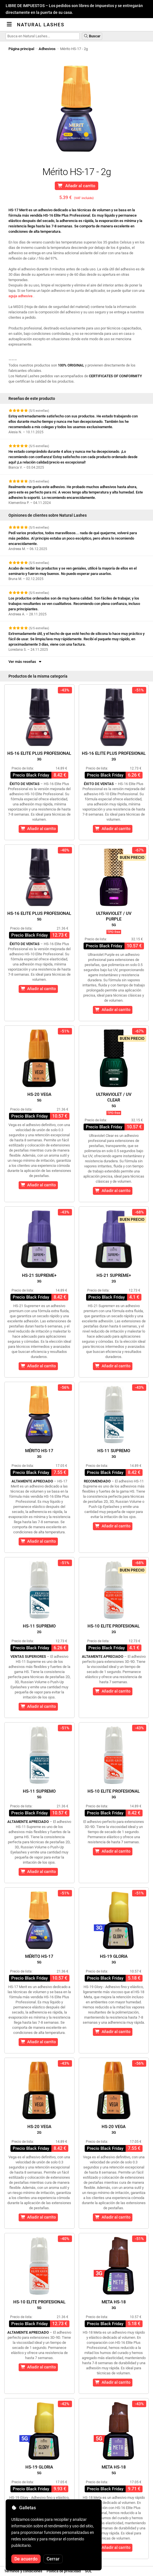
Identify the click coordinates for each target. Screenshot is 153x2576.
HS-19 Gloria (114, 1959)
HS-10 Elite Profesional (114, 1629)
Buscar (92, 36)
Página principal (21, 49)
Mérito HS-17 (39, 1453)
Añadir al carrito (76, 185)
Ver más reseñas (25, 661)
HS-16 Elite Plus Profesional (39, 756)
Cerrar (53, 2559)
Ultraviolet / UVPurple (114, 919)
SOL (88, 2571)
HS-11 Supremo (113, 1453)
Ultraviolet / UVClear (114, 1100)
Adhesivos (47, 49)
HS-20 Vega (39, 1097)
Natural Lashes (40, 24)
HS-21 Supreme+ (39, 1278)
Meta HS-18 (114, 2304)
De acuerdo (26, 2559)
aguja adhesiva (20, 296)
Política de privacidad (64, 2571)
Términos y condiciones (23, 2571)
